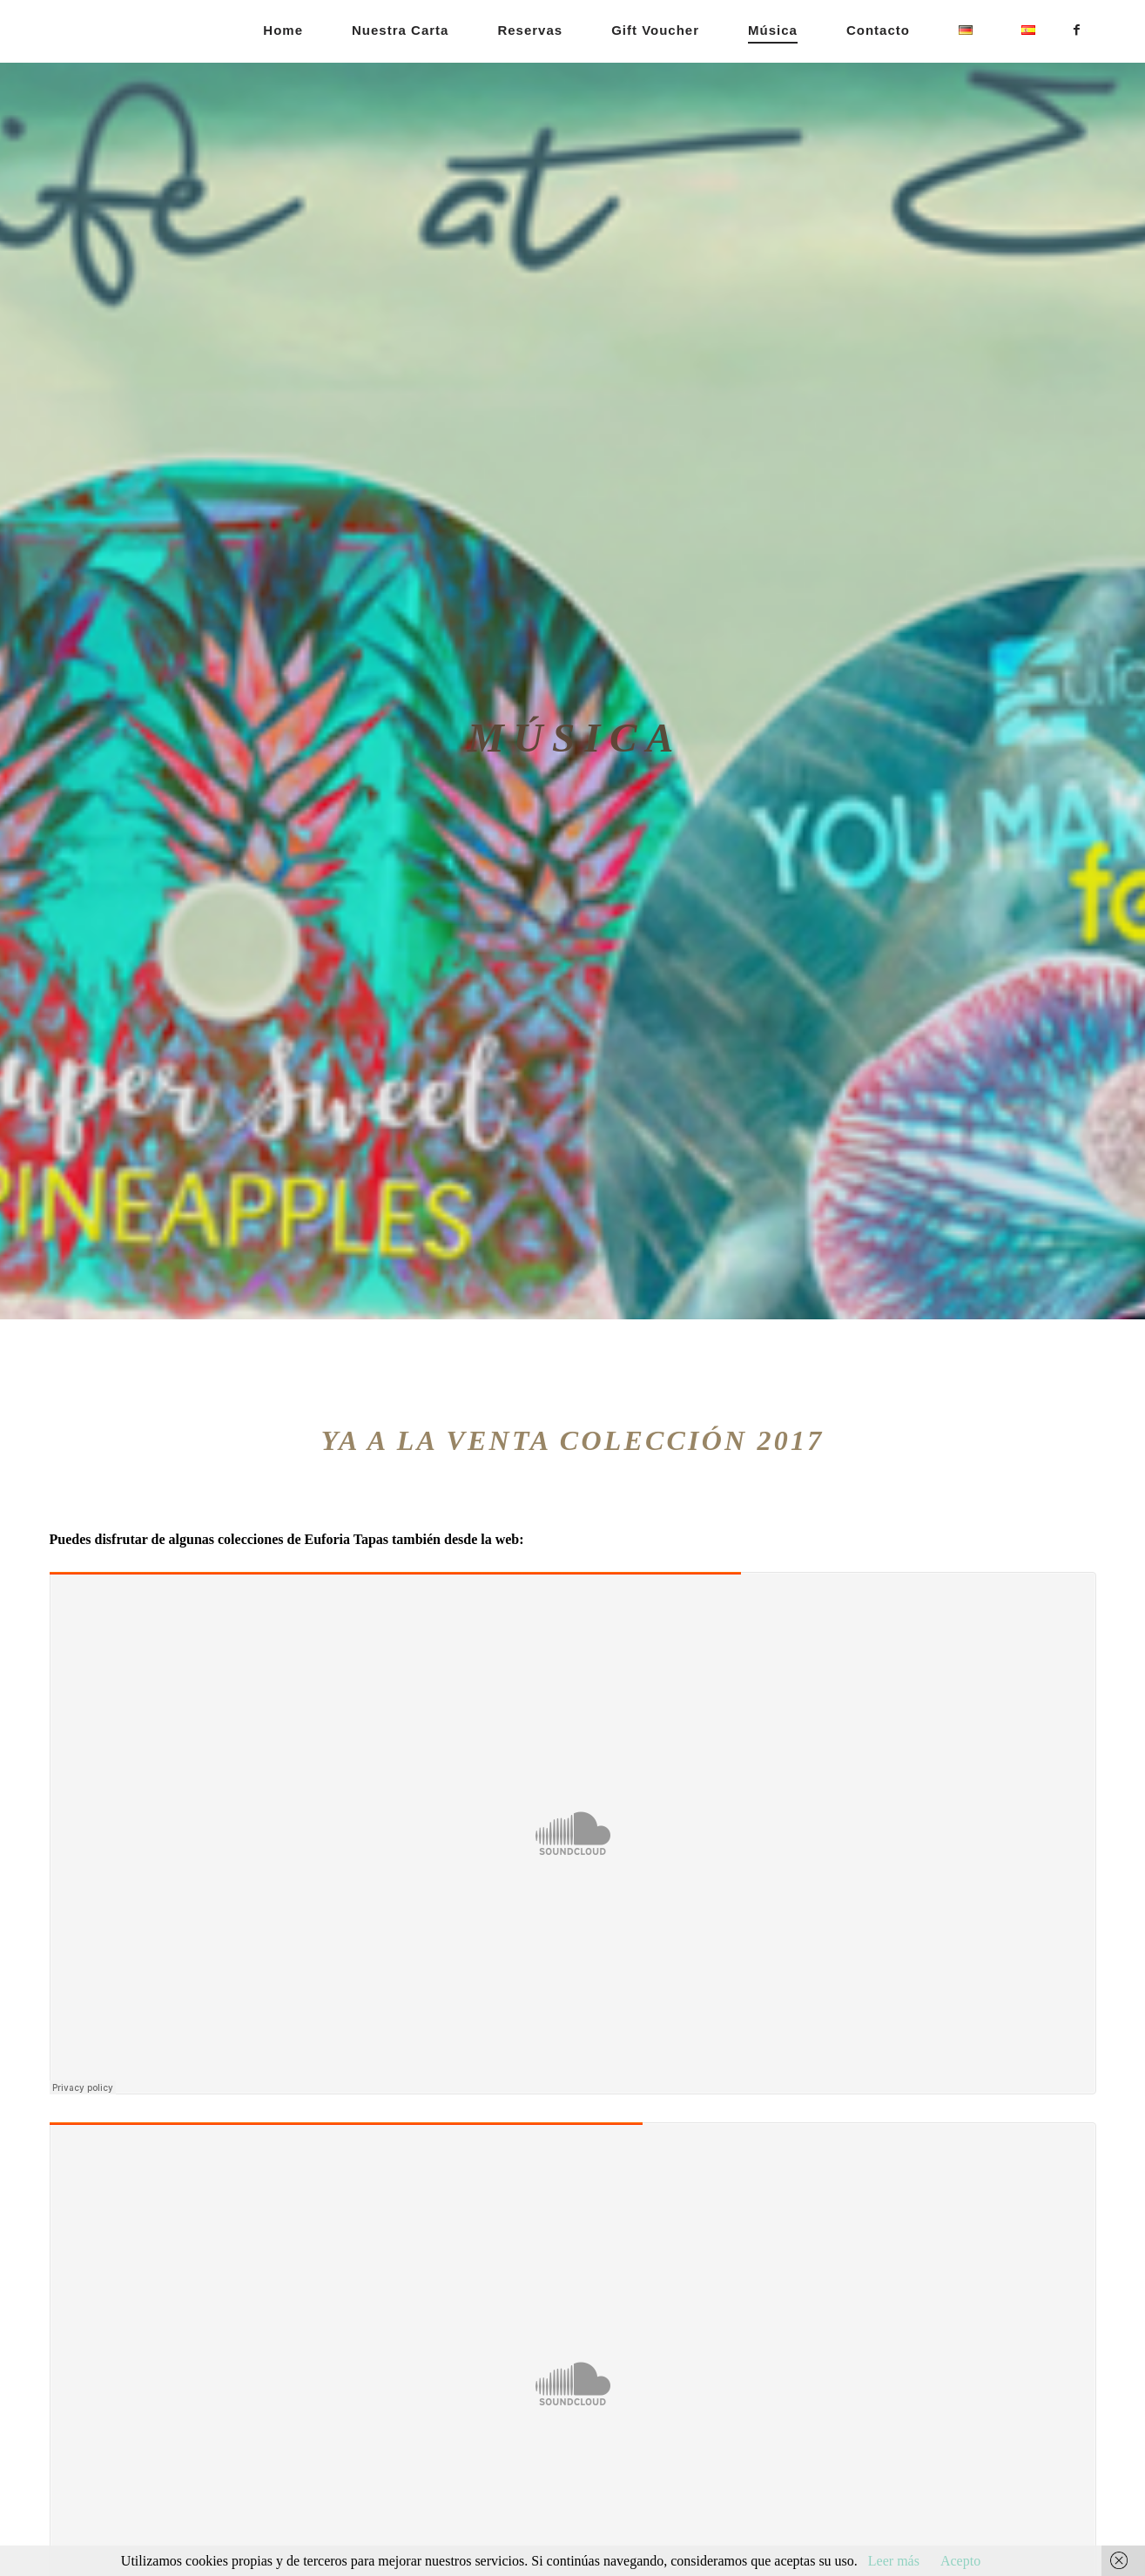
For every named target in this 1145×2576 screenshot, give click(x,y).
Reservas (529, 30)
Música (773, 30)
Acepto (960, 2560)
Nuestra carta (400, 30)
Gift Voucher (655, 30)
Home (283, 30)
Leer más (893, 2560)
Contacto (878, 30)
